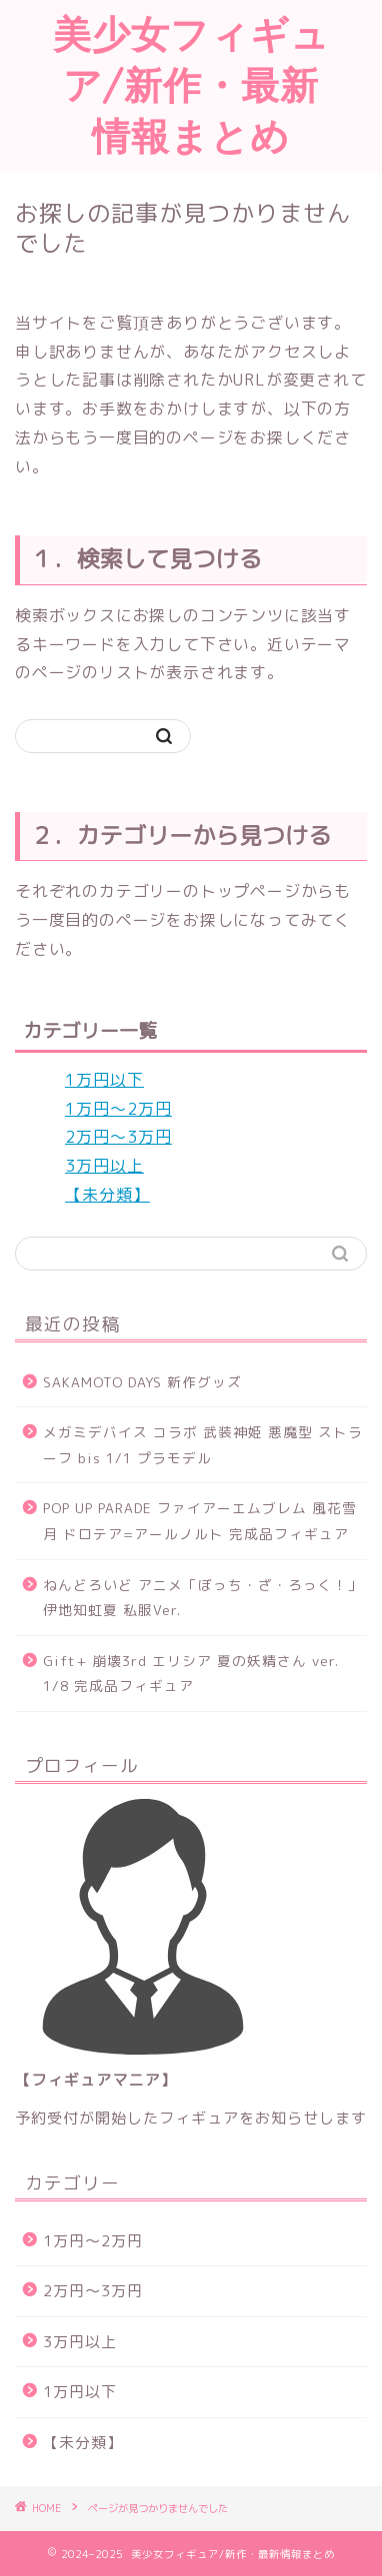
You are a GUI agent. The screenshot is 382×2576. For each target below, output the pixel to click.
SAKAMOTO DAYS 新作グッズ (142, 1381)
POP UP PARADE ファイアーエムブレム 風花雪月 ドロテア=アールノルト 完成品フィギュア (200, 1520)
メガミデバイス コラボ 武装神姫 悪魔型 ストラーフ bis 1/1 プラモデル (203, 1444)
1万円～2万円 (118, 1109)
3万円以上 (104, 1166)
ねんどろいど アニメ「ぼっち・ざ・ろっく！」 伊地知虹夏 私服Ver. (203, 1597)
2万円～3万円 (118, 1137)
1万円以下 (104, 1080)
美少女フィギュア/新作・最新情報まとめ (191, 85)
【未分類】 (107, 1195)
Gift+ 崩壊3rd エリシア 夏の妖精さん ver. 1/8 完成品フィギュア (191, 1673)
